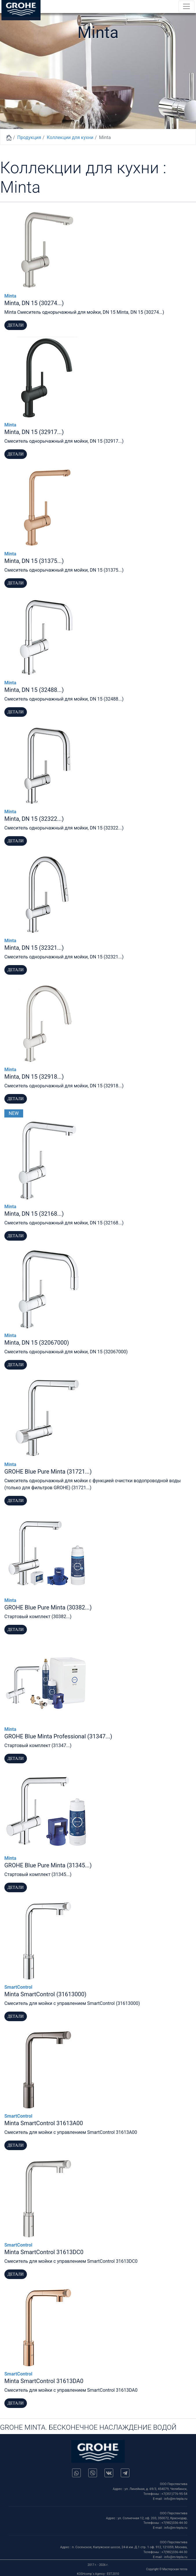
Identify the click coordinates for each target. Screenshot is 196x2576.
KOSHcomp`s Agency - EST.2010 (98, 2573)
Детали (16, 325)
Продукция (29, 137)
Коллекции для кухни (70, 137)
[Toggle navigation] (186, 6)
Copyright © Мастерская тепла (166, 2569)
